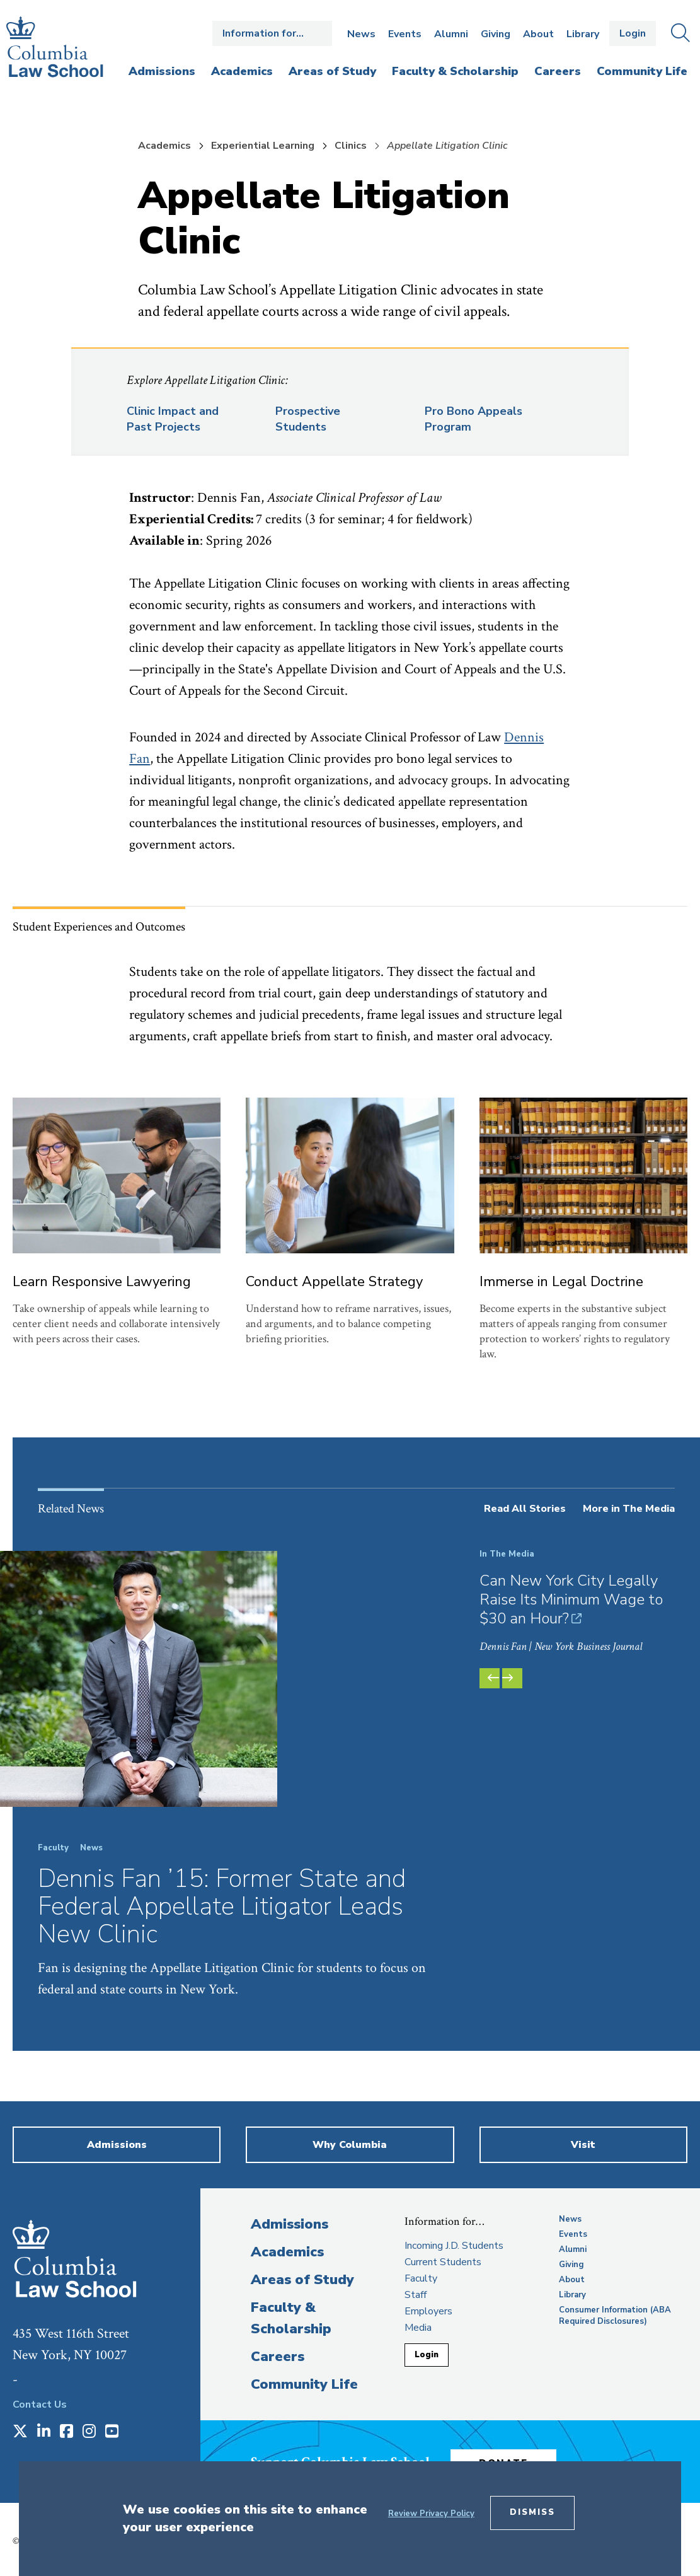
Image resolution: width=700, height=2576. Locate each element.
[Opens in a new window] (20, 2432)
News (361, 34)
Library (582, 34)
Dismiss (532, 2512)
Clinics (351, 146)
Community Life (304, 2384)
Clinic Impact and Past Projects (173, 418)
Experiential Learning (262, 146)
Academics (164, 146)
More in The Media (629, 1509)
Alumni (451, 34)
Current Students (443, 2262)
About (538, 34)
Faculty (421, 2278)
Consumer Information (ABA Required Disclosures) (615, 2315)
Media (418, 2328)
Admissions (289, 2224)
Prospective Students (307, 418)
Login (632, 33)
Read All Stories (525, 1509)
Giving (495, 34)
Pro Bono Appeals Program (473, 418)
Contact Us (40, 2404)
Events (405, 34)
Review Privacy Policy (431, 2513)
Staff (416, 2295)
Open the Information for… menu (272, 33)
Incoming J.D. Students (454, 2246)
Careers (277, 2356)
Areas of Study (302, 2279)
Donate (514, 2459)
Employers (428, 2311)
